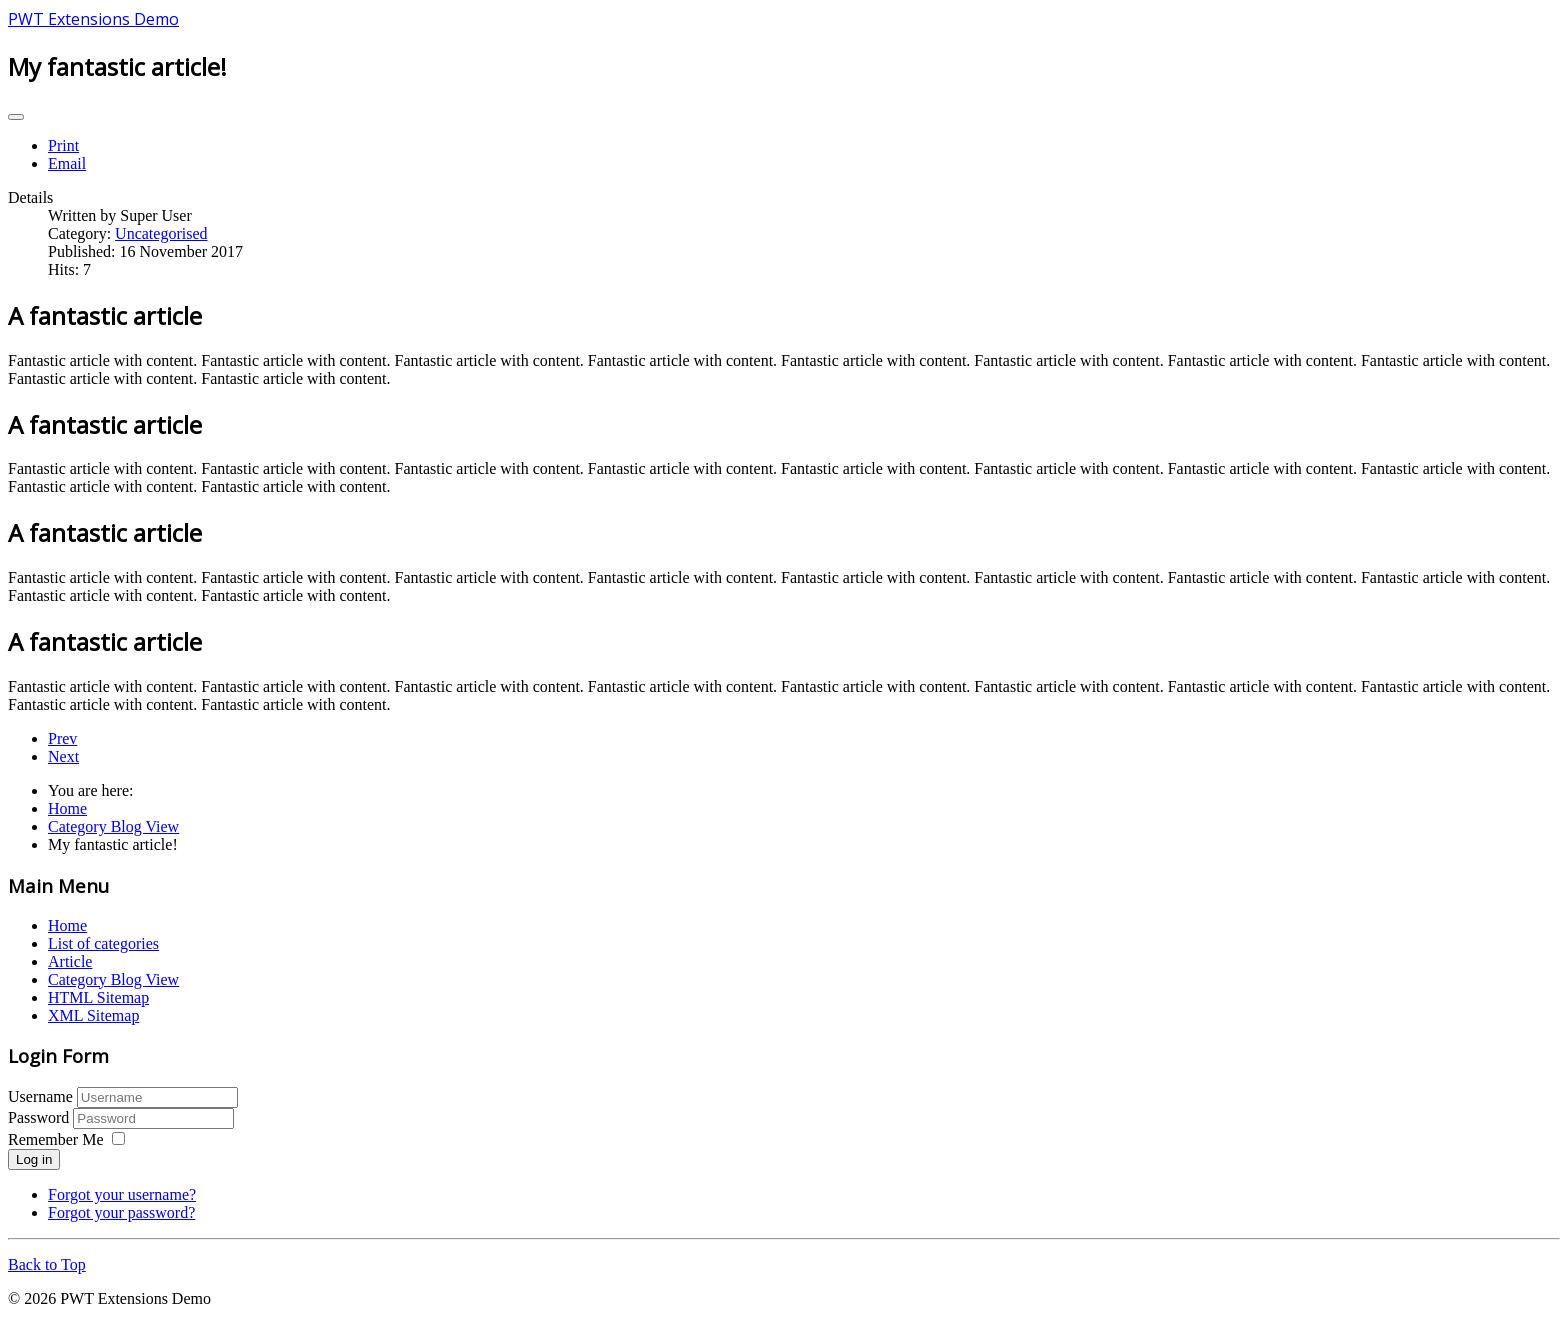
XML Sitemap (93, 1015)
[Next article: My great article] (63, 756)
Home (67, 925)
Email (67, 163)
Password (40, 1117)
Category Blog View (113, 979)
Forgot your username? (122, 1194)
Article (70, 961)
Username (40, 1096)
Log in (34, 1159)
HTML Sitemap (98, 997)
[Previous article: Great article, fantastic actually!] (62, 738)
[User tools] (16, 117)
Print (63, 145)
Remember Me (56, 1139)
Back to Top (47, 1264)
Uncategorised (161, 233)
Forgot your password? (121, 1212)
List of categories (103, 943)
